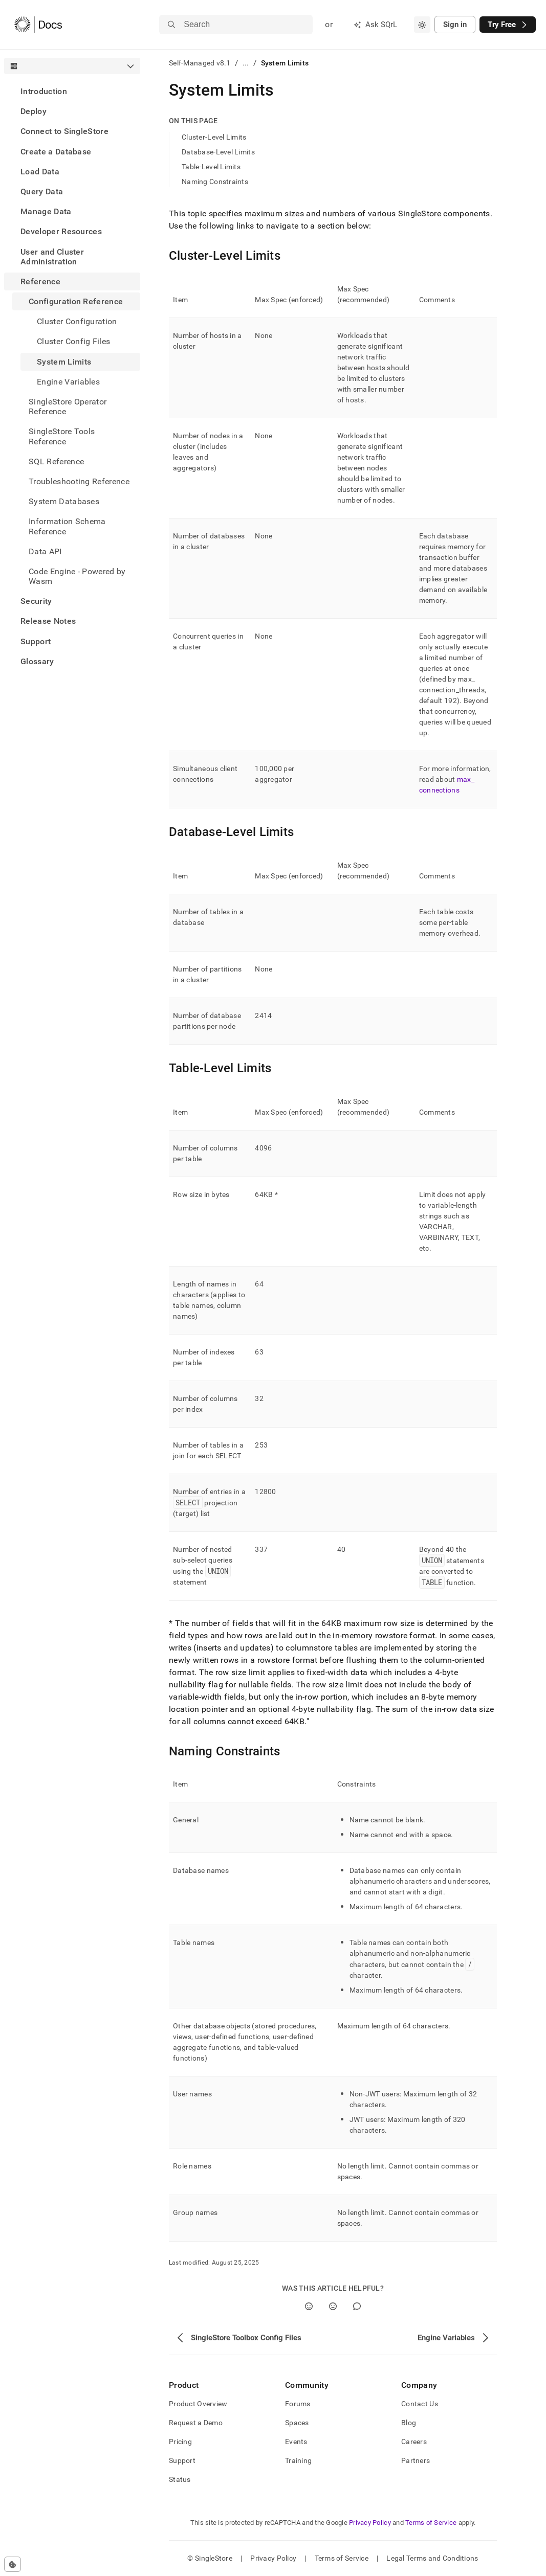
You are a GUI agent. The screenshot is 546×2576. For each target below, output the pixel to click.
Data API (45, 551)
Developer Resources (61, 231)
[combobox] (422, 24)
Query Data (41, 191)
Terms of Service (430, 2522)
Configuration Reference (76, 301)
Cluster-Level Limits (214, 137)
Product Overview (198, 2404)
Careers (414, 2441)
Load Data (39, 171)
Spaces (297, 2423)
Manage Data (46, 211)
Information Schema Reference (67, 526)
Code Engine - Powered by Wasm (77, 576)
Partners (415, 2460)
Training (298, 2460)
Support (35, 641)
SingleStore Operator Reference (67, 406)
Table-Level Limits (211, 167)
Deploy (33, 111)
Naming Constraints (215, 181)
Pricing (180, 2441)
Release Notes (48, 621)
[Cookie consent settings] (12, 2564)
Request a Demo (196, 2423)
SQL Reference (56, 461)
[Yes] (309, 2306)
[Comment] (357, 2306)
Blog (408, 2423)
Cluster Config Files (73, 341)
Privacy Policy (370, 2522)
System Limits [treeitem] (64, 362)
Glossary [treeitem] (37, 661)
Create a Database (55, 151)
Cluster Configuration (77, 321)
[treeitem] (72, 91)
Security (36, 601)
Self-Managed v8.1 (200, 63)
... (246, 63)
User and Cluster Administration (52, 256)
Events (296, 2441)
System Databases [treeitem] (64, 501)
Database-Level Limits (218, 152)
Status (180, 2479)
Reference (40, 281)
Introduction (43, 91)
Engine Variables (68, 382)
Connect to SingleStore (64, 131)
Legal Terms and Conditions (432, 2558)
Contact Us (419, 2404)
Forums (298, 2404)
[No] (333, 2306)
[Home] (38, 24)
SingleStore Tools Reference (62, 436)
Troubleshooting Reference (79, 481)
